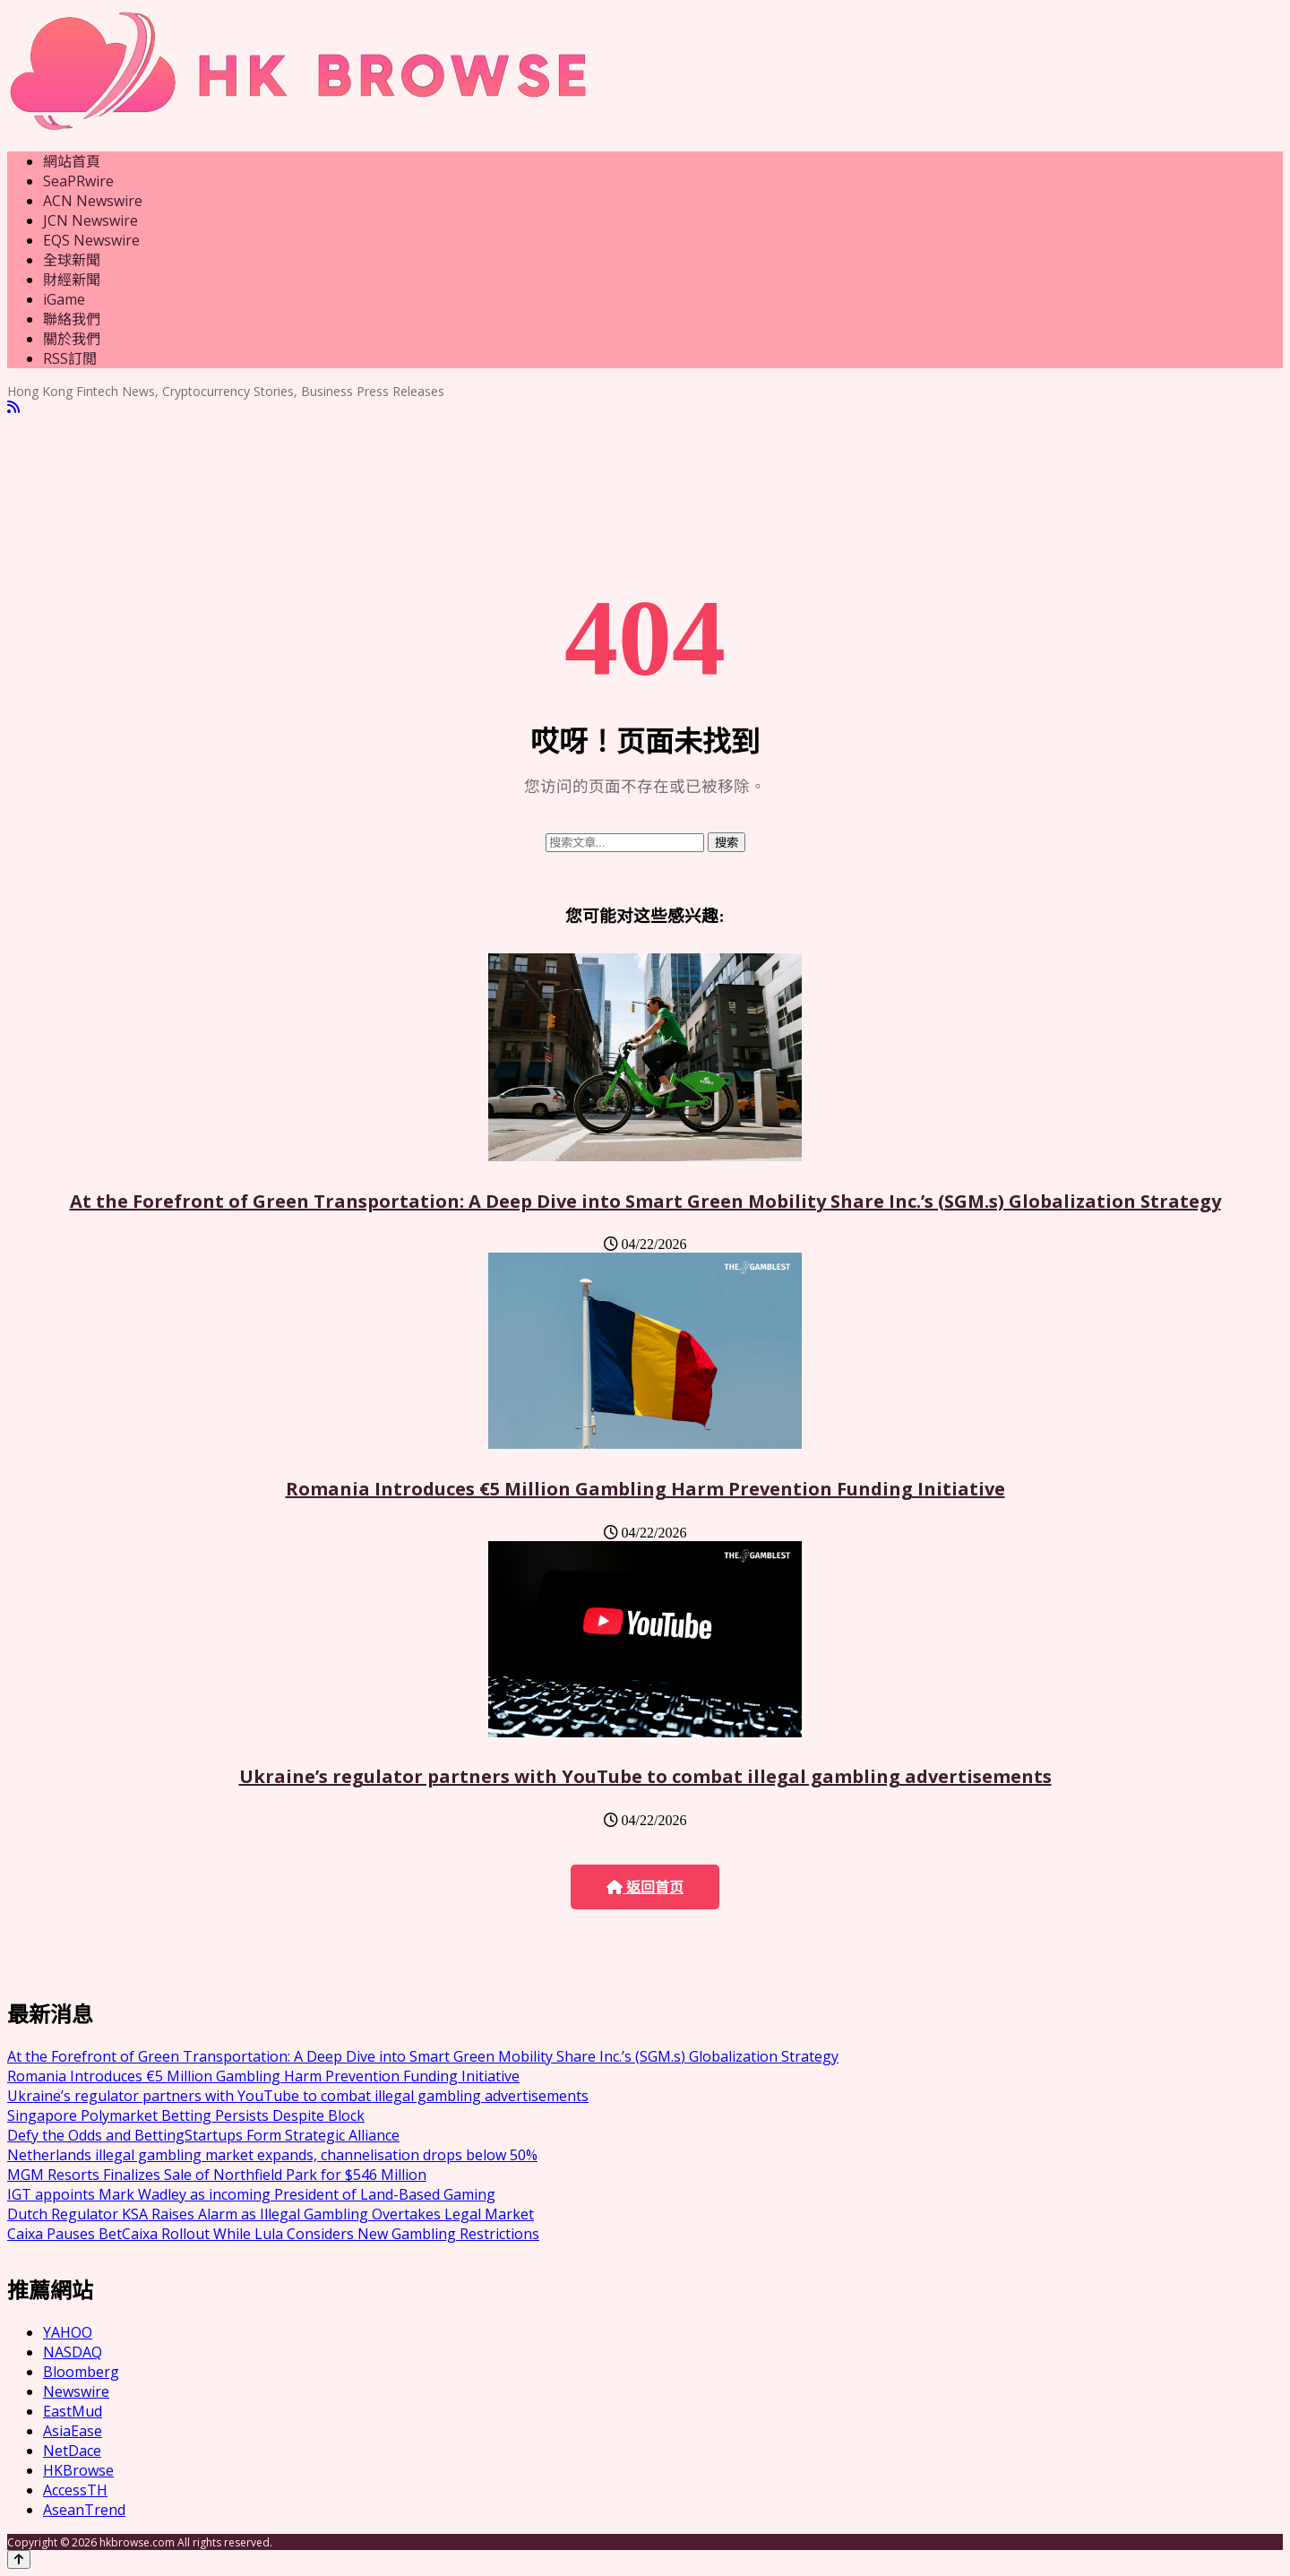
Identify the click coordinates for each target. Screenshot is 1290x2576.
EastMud (72, 2411)
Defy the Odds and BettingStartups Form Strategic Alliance (203, 2135)
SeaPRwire (78, 181)
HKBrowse (78, 2470)
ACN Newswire (92, 201)
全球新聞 (71, 260)
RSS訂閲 (70, 358)
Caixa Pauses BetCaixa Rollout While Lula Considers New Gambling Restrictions (273, 2234)
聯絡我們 (71, 319)
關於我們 (71, 339)
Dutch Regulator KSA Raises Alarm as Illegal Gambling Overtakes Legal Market (270, 2214)
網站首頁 (71, 161)
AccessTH (75, 2490)
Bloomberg (81, 2372)
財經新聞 (71, 279)
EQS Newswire (91, 240)
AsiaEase (72, 2431)
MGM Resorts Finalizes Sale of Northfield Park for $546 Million (216, 2174)
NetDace (72, 2450)
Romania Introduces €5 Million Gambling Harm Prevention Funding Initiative (645, 1489)
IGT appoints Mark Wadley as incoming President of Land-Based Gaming (251, 2194)
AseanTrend (84, 2510)
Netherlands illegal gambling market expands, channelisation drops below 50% (272, 2155)
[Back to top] (18, 2559)
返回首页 (645, 1887)
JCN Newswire (90, 220)
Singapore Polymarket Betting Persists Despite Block (186, 2115)
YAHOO (67, 2332)
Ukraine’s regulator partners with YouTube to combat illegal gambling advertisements (645, 1776)
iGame (64, 299)
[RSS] (13, 407)
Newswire (76, 2391)
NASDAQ (72, 2352)
